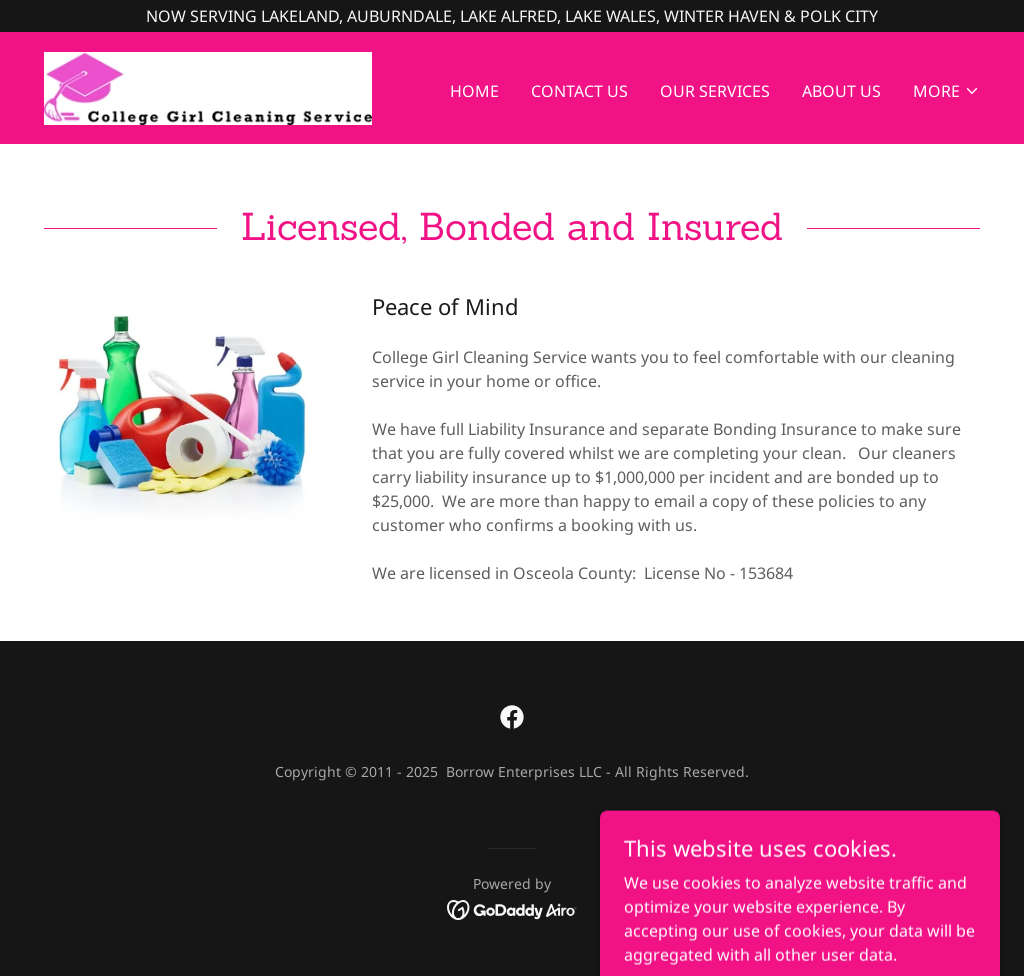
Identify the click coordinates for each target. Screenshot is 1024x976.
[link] (208, 86)
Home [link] (474, 91)
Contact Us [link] (579, 91)
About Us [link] (841, 91)
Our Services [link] (715, 91)
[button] (946, 91)
